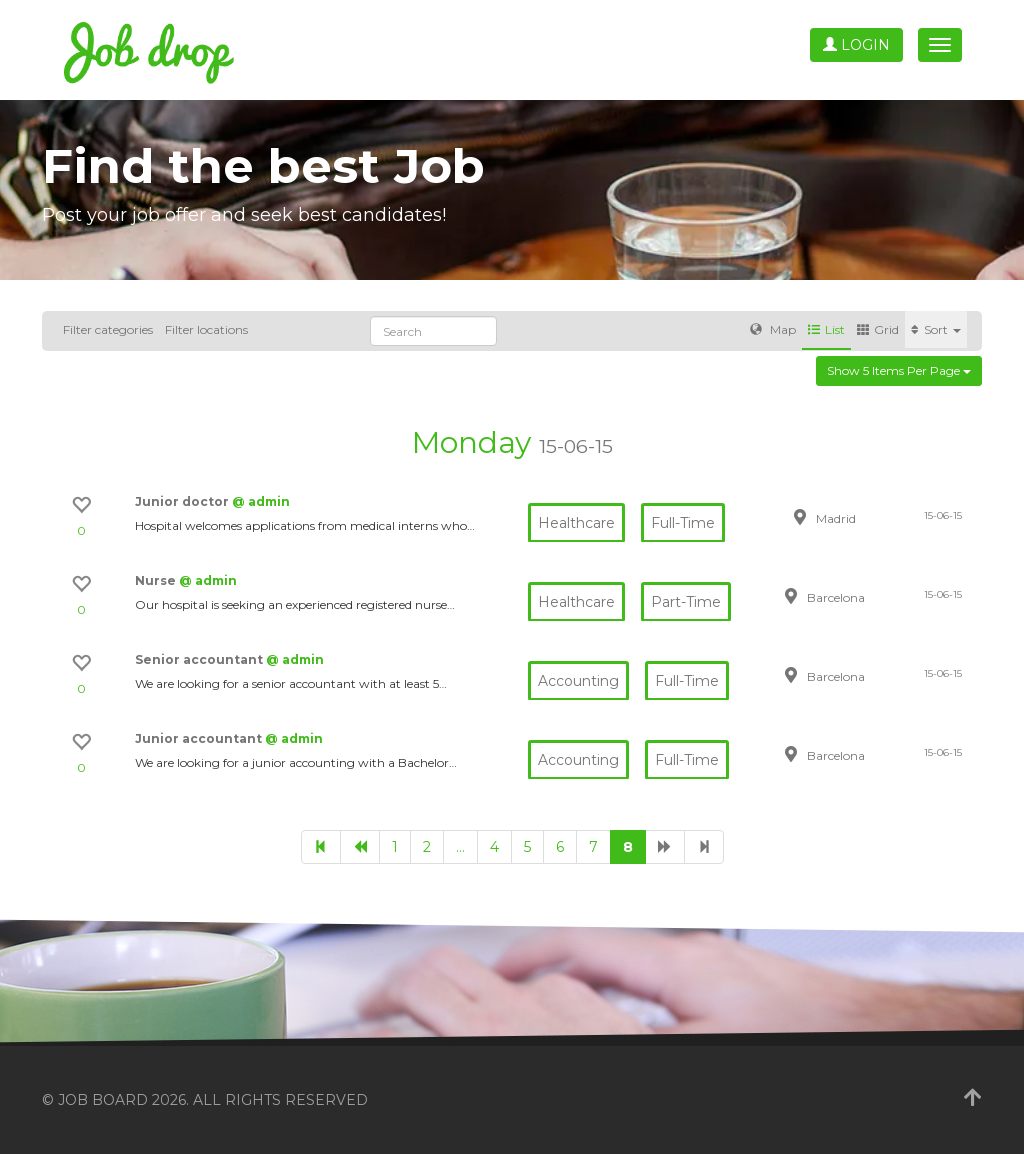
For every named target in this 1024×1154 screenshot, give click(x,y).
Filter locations (206, 329)
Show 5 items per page (899, 370)
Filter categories (108, 329)
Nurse (157, 580)
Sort (936, 329)
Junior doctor (183, 501)
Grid (878, 329)
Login (856, 45)
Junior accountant (200, 738)
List (826, 329)
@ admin (261, 501)
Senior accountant (200, 659)
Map (773, 329)
